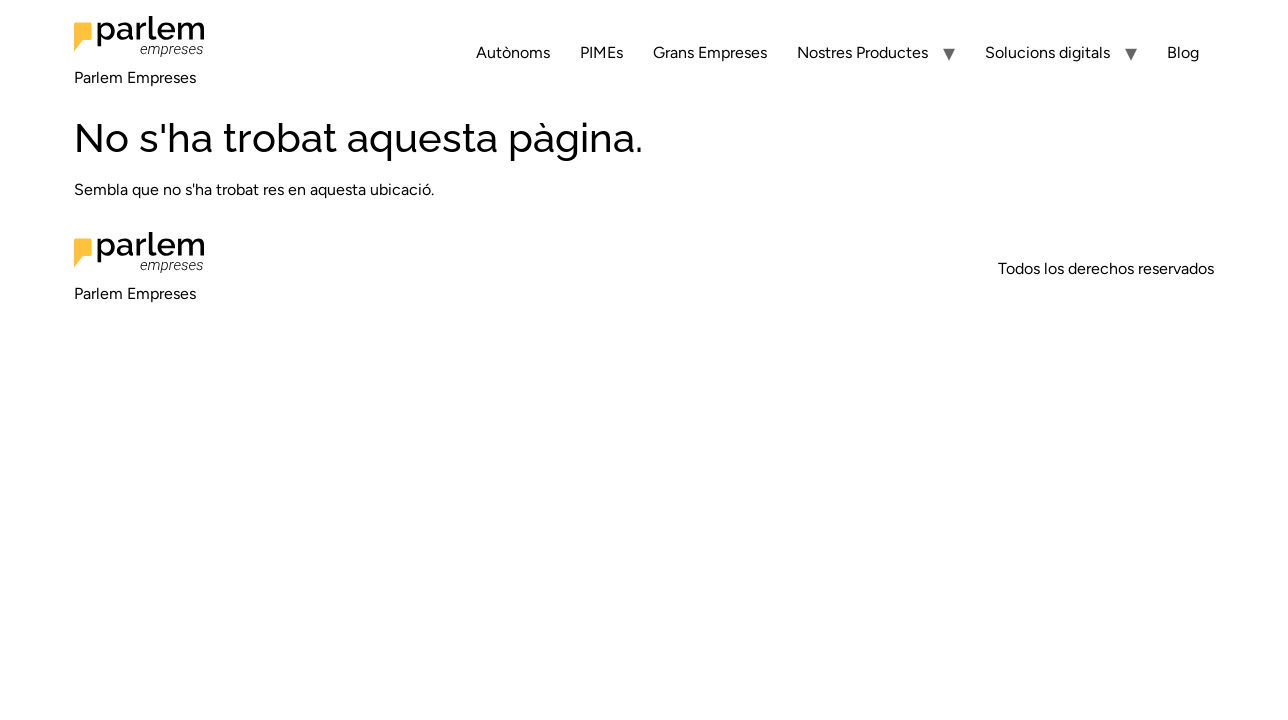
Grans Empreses (710, 52)
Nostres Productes (862, 52)
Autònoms (513, 52)
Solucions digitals (1047, 52)
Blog (1183, 52)
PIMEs (601, 52)
